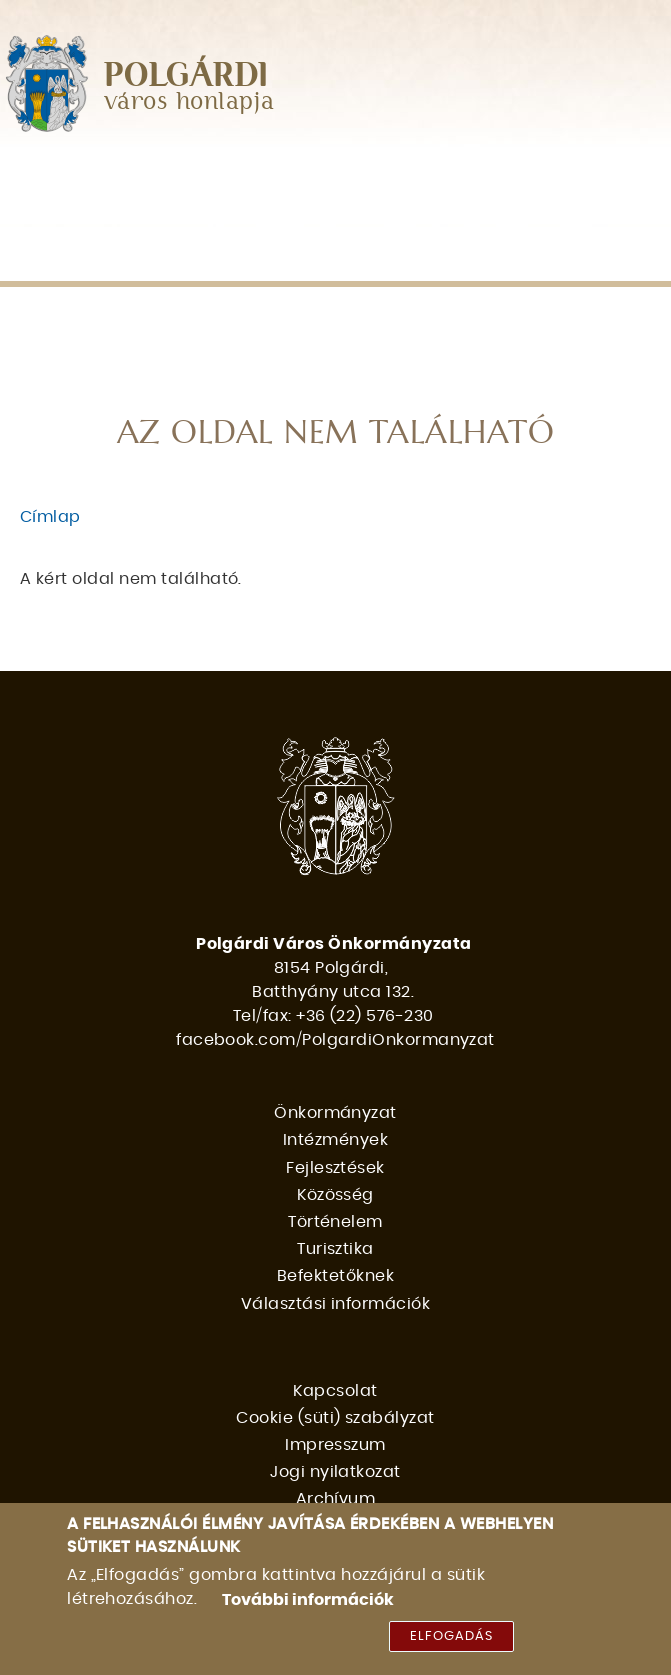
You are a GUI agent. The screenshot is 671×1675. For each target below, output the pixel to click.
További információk (308, 1603)
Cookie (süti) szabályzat (335, 1418)
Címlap (50, 517)
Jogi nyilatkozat (335, 1472)
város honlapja (189, 102)
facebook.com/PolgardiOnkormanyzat (335, 1040)
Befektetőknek (356, 216)
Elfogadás (451, 1640)
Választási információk (135, 258)
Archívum (336, 1499)
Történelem (79, 216)
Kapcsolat (335, 1391)
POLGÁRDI (186, 76)
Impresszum (335, 1445)
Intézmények (249, 174)
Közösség (529, 174)
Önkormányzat (88, 174)
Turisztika (210, 216)
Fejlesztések (395, 174)
